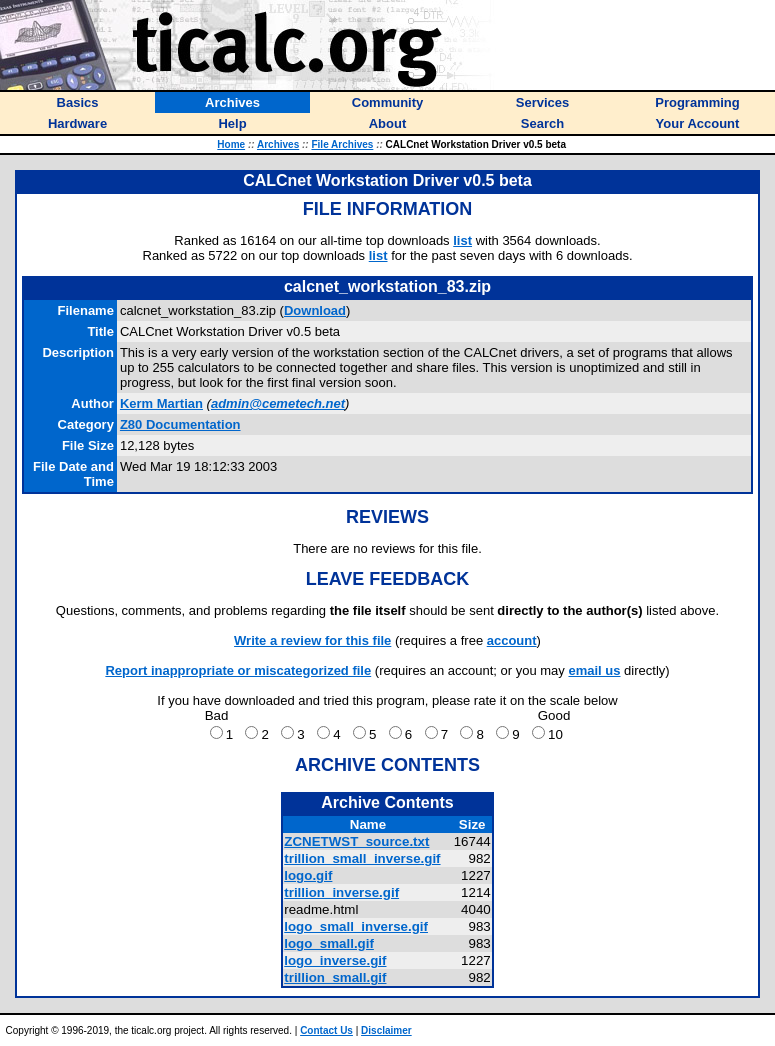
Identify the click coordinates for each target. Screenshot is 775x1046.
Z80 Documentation (180, 424)
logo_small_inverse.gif (356, 926)
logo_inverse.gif (335, 960)
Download (315, 310)
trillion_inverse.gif (341, 892)
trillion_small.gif (335, 977)
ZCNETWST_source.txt (356, 841)
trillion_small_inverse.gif (362, 858)
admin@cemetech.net (278, 403)
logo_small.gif (329, 943)
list (462, 240)
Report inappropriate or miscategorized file (238, 670)
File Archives (342, 144)
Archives (278, 144)
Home (231, 144)
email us (594, 670)
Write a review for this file (312, 640)
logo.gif (308, 875)
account (512, 640)
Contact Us (326, 1030)
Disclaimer (386, 1030)
